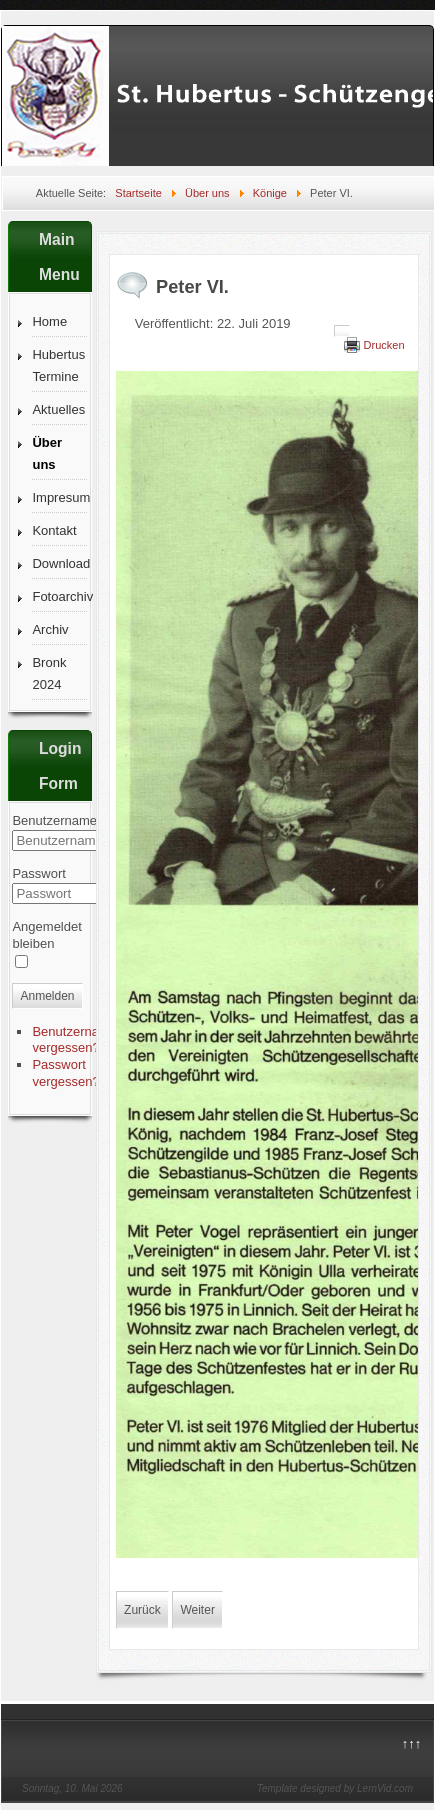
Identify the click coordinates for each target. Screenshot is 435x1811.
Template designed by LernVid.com (335, 1788)
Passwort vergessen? (65, 1073)
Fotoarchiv (59, 596)
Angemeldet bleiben (46, 935)
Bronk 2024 (49, 673)
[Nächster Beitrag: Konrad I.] (197, 1610)
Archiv (50, 629)
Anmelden (47, 996)
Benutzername (54, 820)
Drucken (384, 345)
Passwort (38, 873)
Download (59, 563)
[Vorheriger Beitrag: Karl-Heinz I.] (142, 1610)
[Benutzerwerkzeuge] (342, 331)
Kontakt (54, 530)
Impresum (59, 497)
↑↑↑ (412, 1743)
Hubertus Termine (58, 365)
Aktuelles (58, 409)
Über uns (47, 453)
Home (49, 321)
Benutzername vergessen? (74, 1040)
